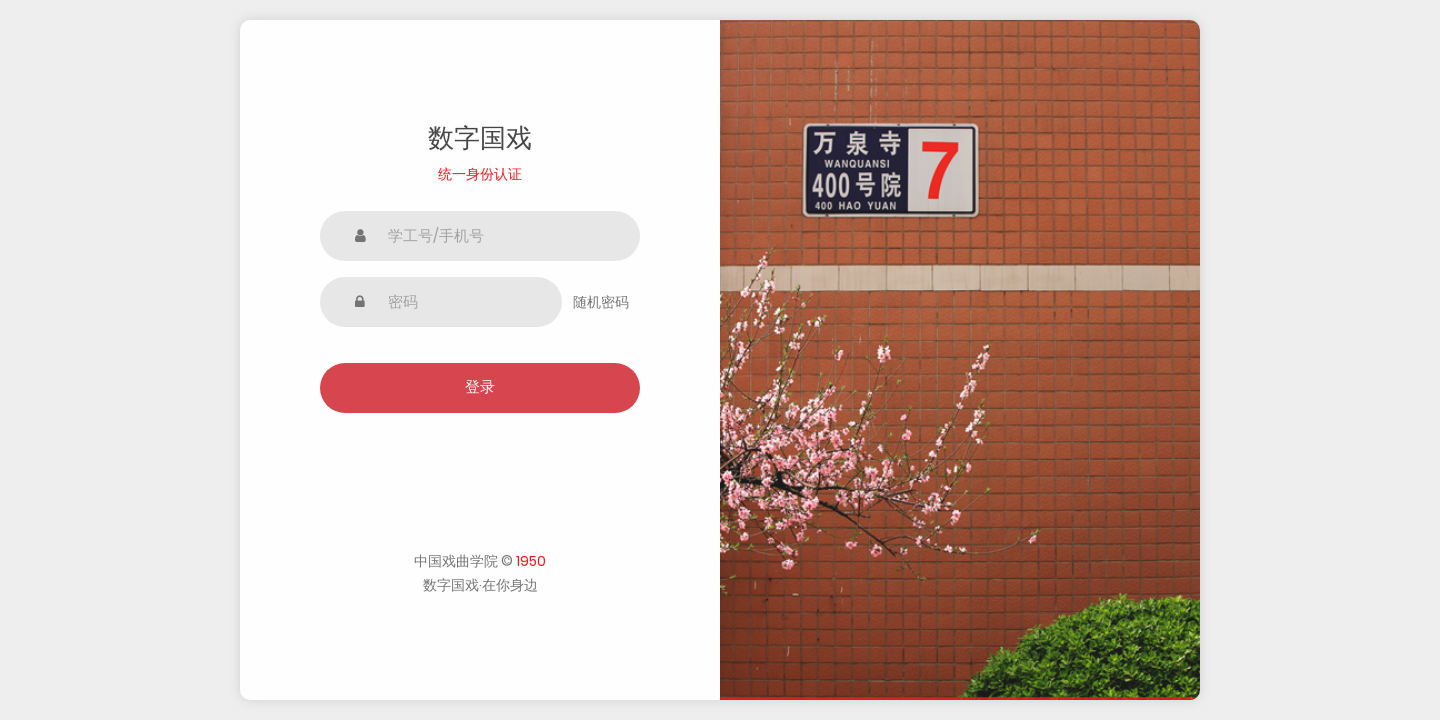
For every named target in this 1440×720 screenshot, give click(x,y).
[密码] (441, 302)
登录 (480, 386)
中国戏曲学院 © (480, 561)
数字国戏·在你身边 (480, 585)
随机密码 (601, 302)
